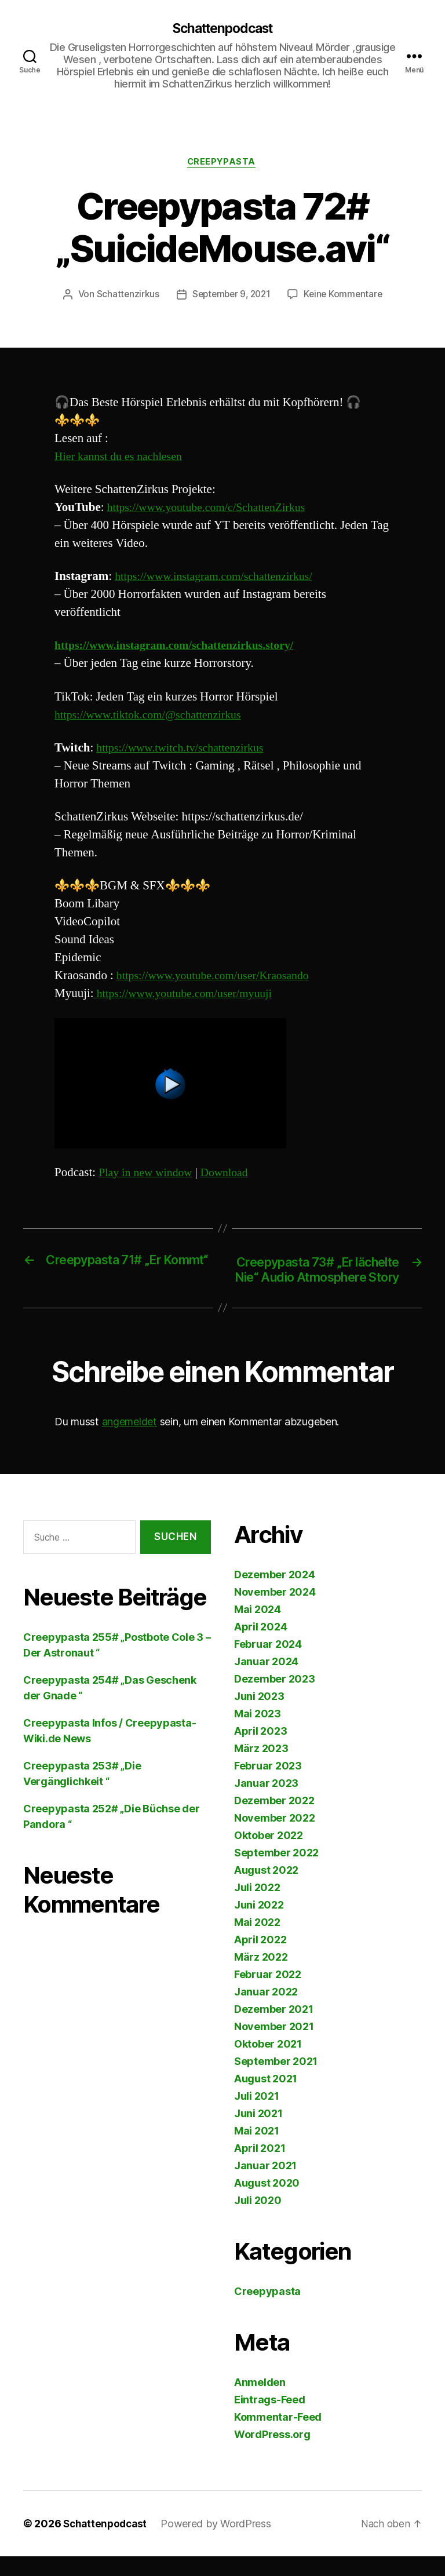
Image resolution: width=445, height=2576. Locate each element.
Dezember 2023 (274, 1698)
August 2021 (265, 2098)
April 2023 (260, 1751)
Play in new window (148, 1174)
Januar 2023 (266, 1803)
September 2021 (276, 2081)
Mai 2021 (256, 2150)
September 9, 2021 (230, 296)
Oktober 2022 (268, 1855)
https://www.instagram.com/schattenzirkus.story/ (181, 647)
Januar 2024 (266, 1681)
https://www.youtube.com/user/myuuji (189, 996)
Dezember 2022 (274, 1820)
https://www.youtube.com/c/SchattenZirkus (213, 509)
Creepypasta (222, 164)
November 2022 (274, 1837)
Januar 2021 (265, 2185)
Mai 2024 (257, 1629)
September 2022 (276, 1872)
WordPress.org (272, 2454)
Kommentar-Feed (278, 2437)
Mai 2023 (257, 1733)
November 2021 (274, 2046)
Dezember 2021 (273, 2029)
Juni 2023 (259, 1716)
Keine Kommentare (345, 296)
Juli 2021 (256, 2116)
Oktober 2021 (268, 2063)
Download (231, 1174)
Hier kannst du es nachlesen (121, 458)
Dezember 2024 (274, 1594)
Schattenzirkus (124, 296)
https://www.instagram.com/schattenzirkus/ (220, 578)
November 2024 (275, 1612)
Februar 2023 (268, 1785)
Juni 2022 (259, 1924)
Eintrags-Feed (269, 2419)
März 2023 (261, 1768)
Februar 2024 (268, 1664)
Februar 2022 (267, 1994)
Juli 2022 (257, 1907)
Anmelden (260, 2402)
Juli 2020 (258, 2220)
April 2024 (260, 1646)
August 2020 (267, 2202)
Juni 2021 (258, 2133)
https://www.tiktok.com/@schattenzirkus (153, 716)
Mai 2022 (257, 1942)
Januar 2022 (266, 2011)
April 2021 (259, 2168)
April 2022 (260, 1959)
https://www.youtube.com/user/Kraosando (219, 978)
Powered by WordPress (220, 2543)
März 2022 (261, 1977)
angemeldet (129, 1441)
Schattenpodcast (222, 29)
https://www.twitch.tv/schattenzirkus (185, 750)
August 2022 (266, 1890)
